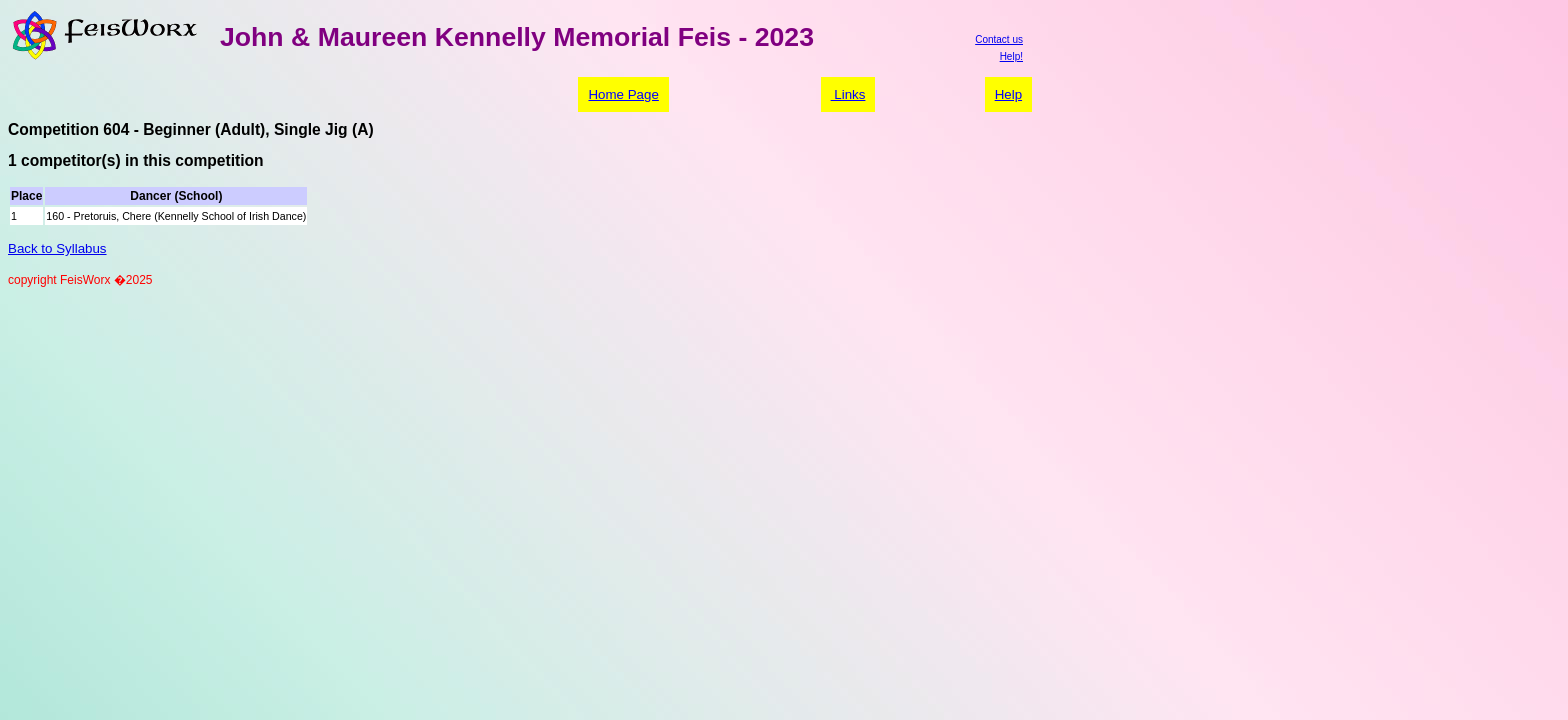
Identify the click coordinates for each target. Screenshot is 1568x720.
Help (1008, 94)
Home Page (623, 94)
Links (848, 94)
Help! (1011, 56)
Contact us (999, 39)
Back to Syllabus (57, 248)
